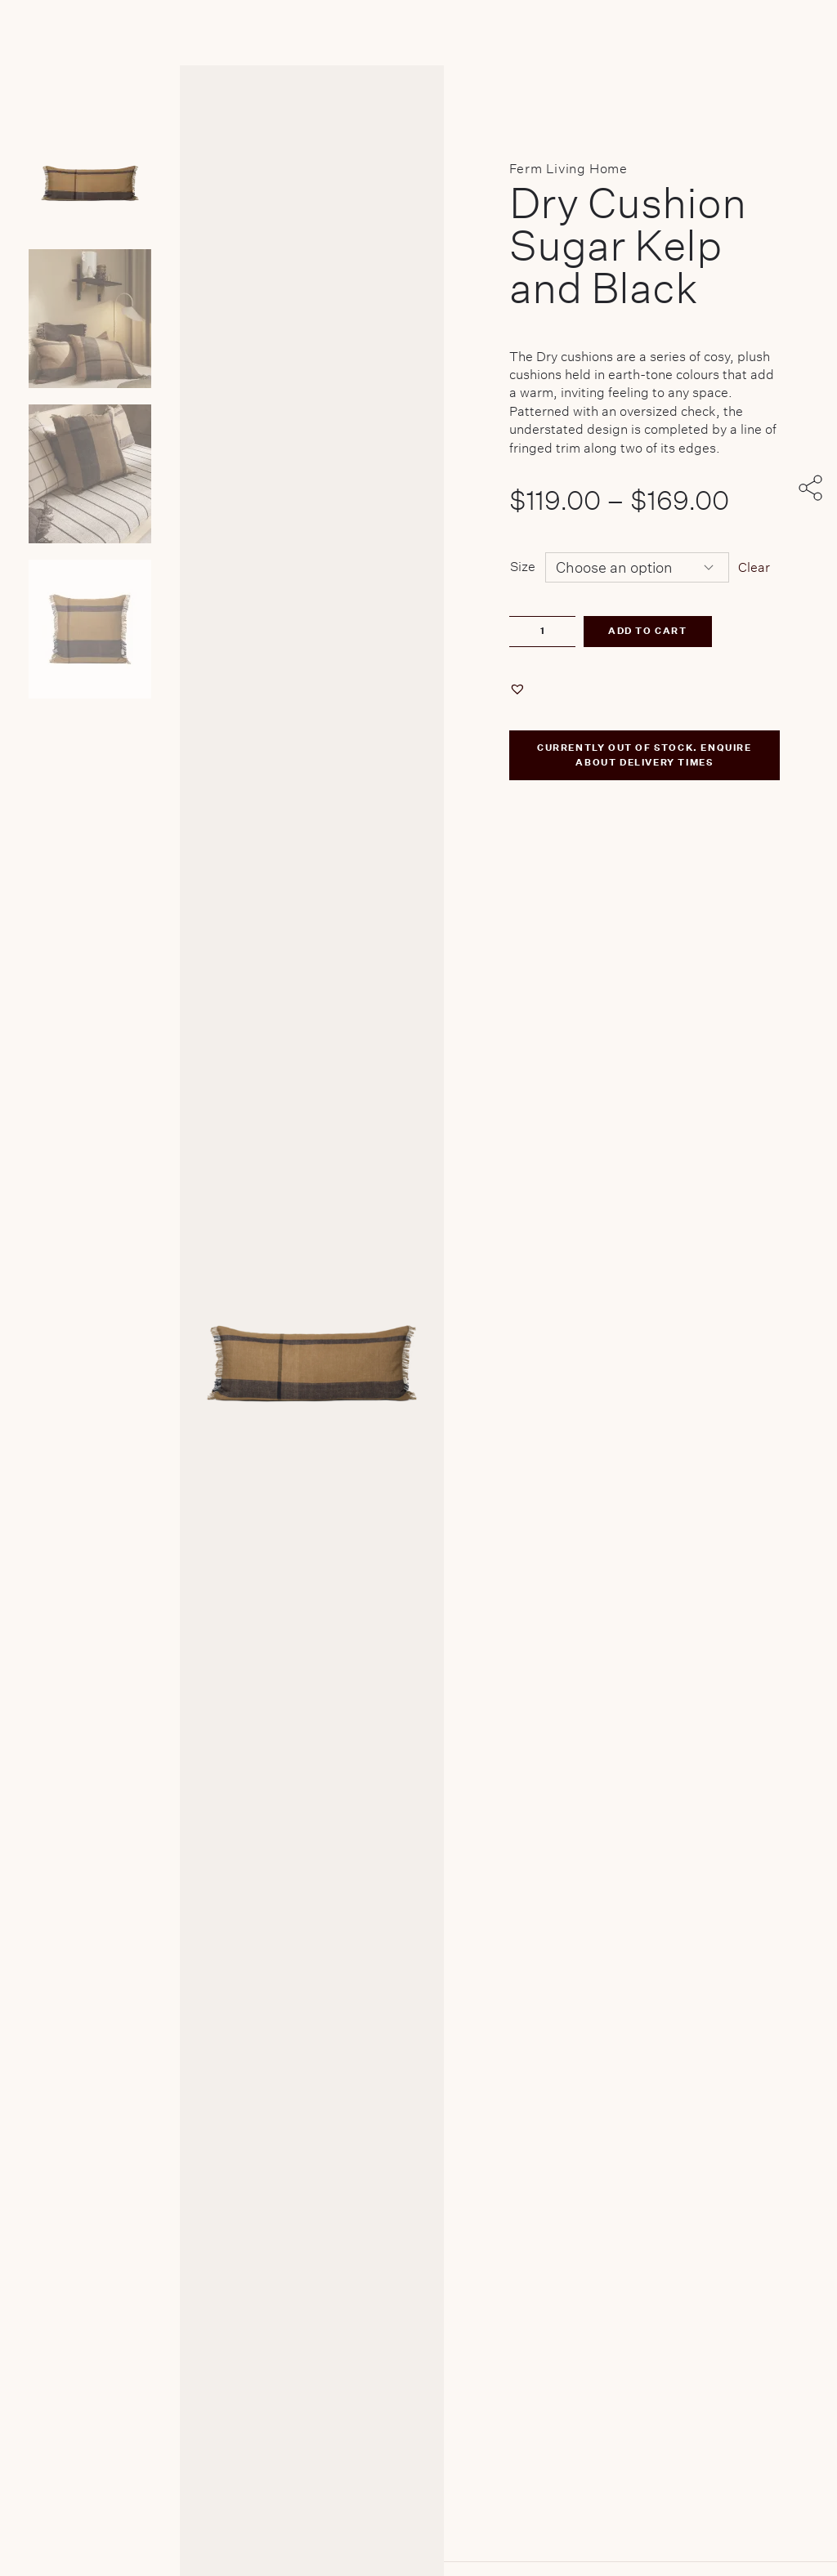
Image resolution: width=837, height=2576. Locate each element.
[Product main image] (90, 163)
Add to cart (647, 631)
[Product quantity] (542, 631)
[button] (519, 689)
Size (522, 566)
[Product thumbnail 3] (90, 629)
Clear (754, 567)
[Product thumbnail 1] (90, 318)
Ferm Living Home (568, 168)
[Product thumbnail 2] (90, 473)
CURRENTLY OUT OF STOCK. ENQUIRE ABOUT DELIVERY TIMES (644, 755)
